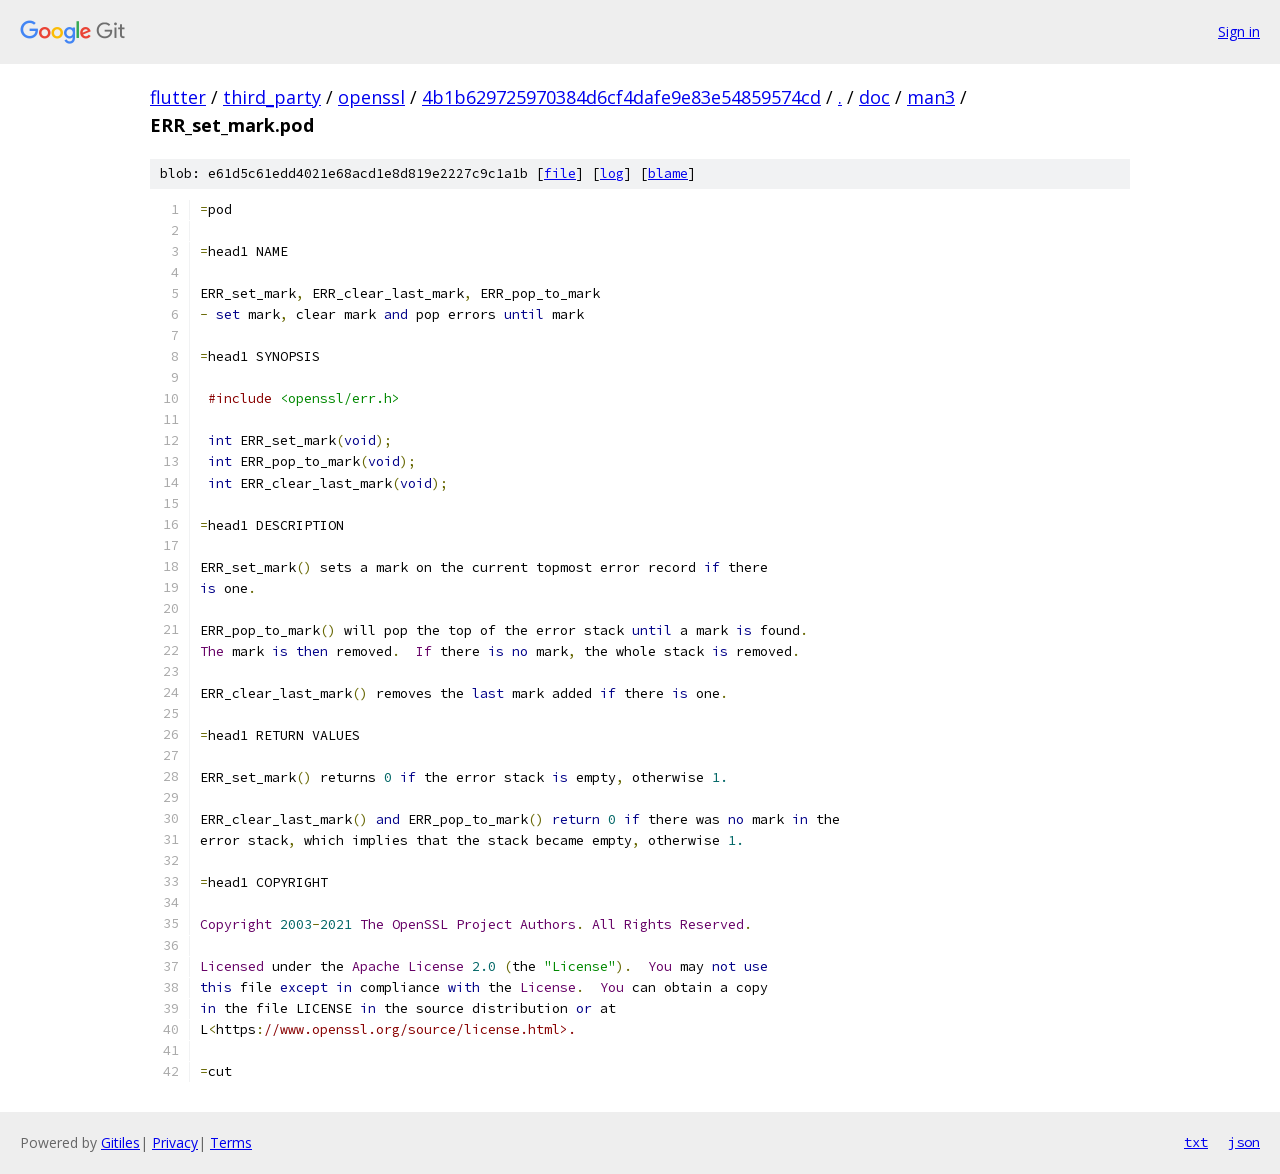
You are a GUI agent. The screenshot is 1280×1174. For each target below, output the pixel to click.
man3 (931, 97)
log (612, 173)
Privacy (175, 1142)
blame (668, 173)
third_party (272, 97)
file (560, 173)
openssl (371, 97)
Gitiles (120, 1142)
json (1244, 1142)
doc (874, 97)
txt (1196, 1142)
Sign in (1239, 31)
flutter (178, 97)
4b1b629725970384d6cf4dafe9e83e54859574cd (621, 97)
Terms (231, 1142)
